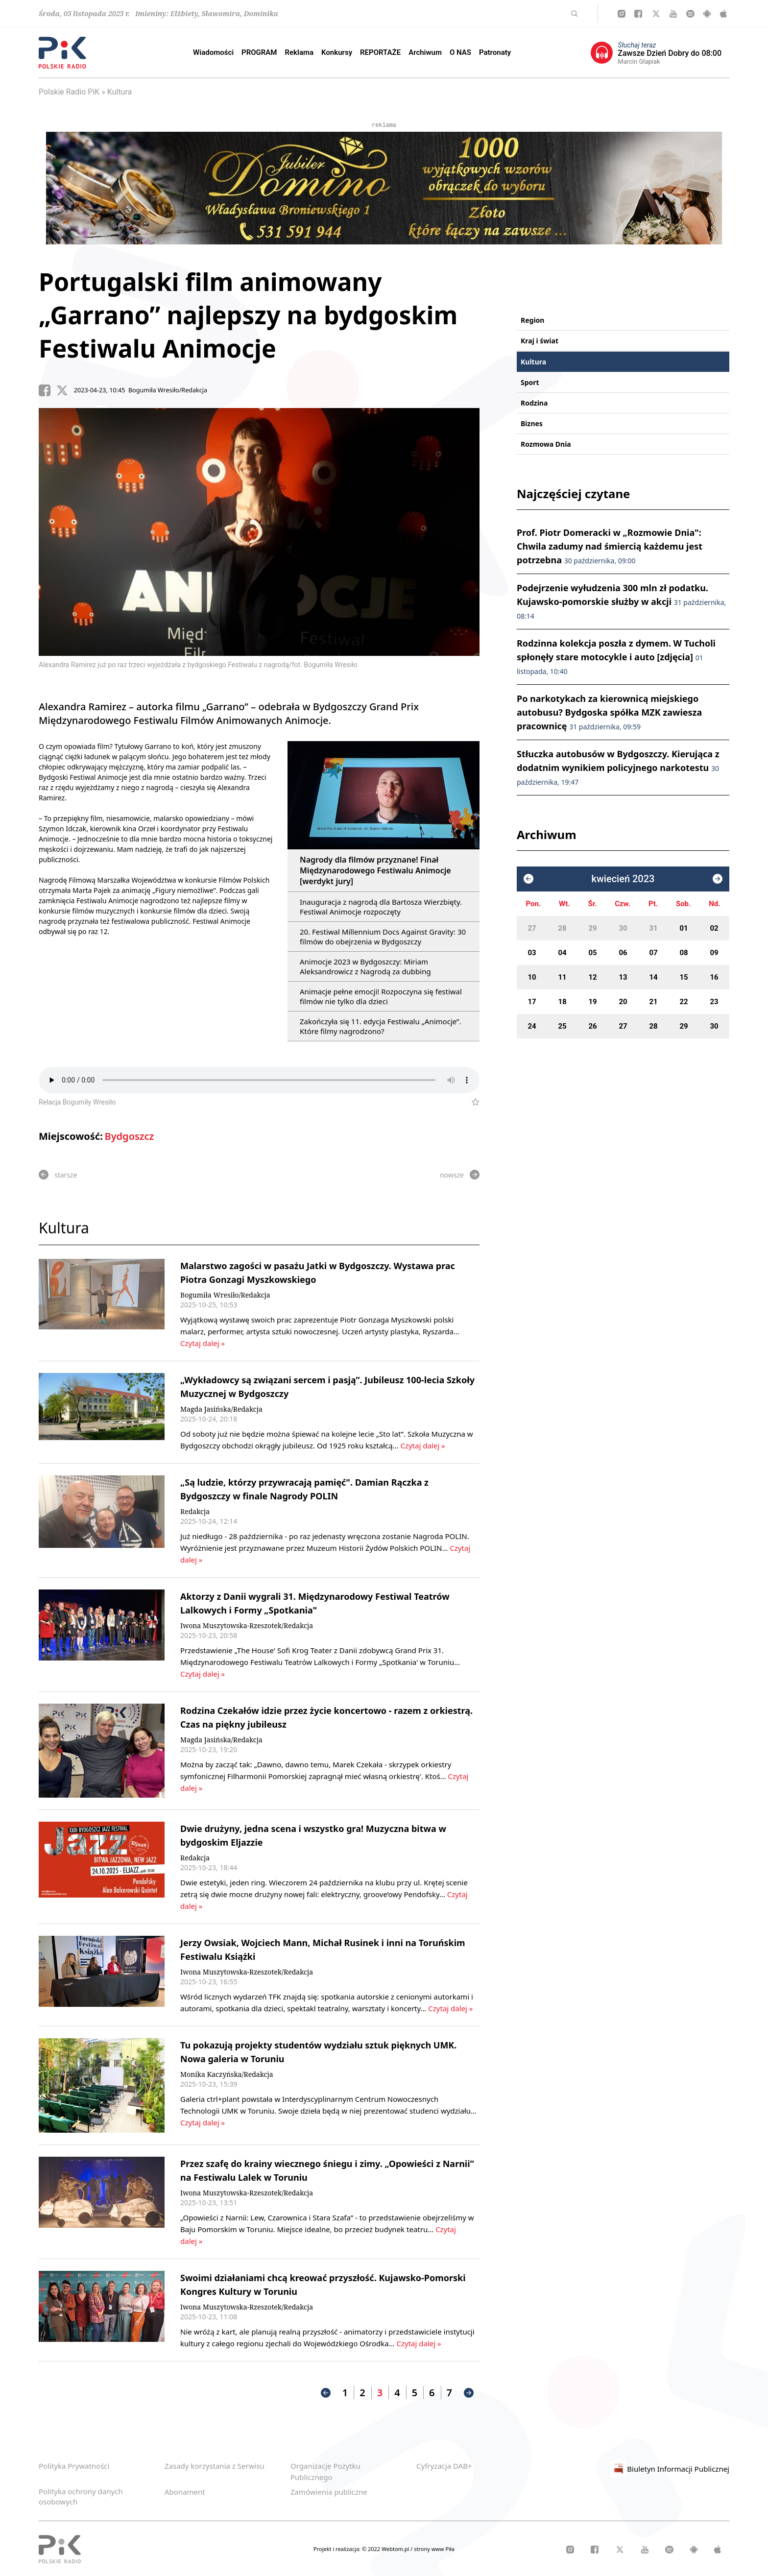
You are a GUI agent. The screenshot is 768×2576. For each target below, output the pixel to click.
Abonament (185, 2492)
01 (683, 928)
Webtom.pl (396, 2548)
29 (592, 928)
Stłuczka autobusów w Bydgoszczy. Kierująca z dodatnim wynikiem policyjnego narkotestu (618, 767)
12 (592, 977)
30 (623, 928)
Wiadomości (213, 52)
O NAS (460, 52)
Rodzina (534, 403)
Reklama (299, 52)
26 (592, 1026)
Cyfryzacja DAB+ (444, 2466)
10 (532, 977)
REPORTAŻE (380, 52)
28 (562, 928)
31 (653, 928)
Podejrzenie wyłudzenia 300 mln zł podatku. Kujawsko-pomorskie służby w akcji (621, 601)
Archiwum (425, 52)
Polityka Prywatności (74, 2466)
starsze (58, 1175)
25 (562, 1026)
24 (532, 1026)
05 (592, 952)
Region (532, 320)
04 (562, 952)
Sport (530, 382)
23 (714, 1001)
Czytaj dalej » (202, 1343)
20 (623, 1001)
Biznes (532, 423)
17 (532, 1001)
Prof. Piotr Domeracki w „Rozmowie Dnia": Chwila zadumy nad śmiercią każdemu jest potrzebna (609, 546)
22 (683, 1001)
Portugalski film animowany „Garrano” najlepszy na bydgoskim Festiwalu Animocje (248, 315)
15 (683, 977)
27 (532, 928)
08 (683, 952)
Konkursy (336, 52)
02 (714, 928)
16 (714, 977)
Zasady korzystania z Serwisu (214, 2466)
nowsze (460, 1175)
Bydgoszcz (129, 1136)
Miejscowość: (71, 1136)
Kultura (119, 91)
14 (653, 977)
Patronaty (495, 52)
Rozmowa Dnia (546, 444)
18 (562, 1001)
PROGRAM (259, 52)
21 (653, 1001)
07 (653, 952)
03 (532, 952)
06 (623, 952)
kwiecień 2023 (623, 879)
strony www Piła (434, 2548)
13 (623, 977)
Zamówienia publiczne (328, 2492)
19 (592, 1001)
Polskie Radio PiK (69, 91)
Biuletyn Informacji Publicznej (669, 2468)
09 (714, 952)
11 (562, 977)
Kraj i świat (539, 340)
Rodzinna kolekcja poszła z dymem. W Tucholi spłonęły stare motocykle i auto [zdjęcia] (616, 656)
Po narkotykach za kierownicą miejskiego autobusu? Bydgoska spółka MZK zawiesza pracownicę (609, 712)
